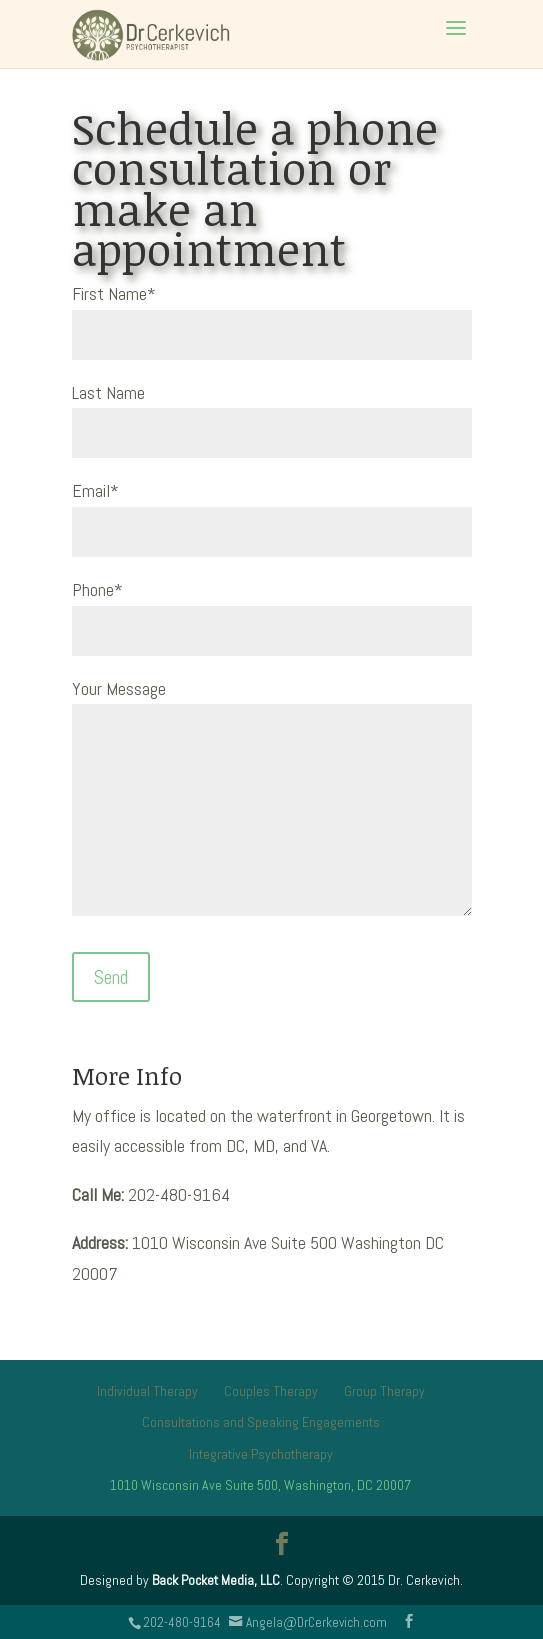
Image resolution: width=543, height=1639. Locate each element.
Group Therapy (384, 1391)
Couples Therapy (271, 1391)
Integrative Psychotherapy (261, 1454)
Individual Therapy (147, 1391)
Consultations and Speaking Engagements (261, 1422)
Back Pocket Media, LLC (216, 1580)
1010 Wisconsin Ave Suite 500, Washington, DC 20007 (260, 1485)
